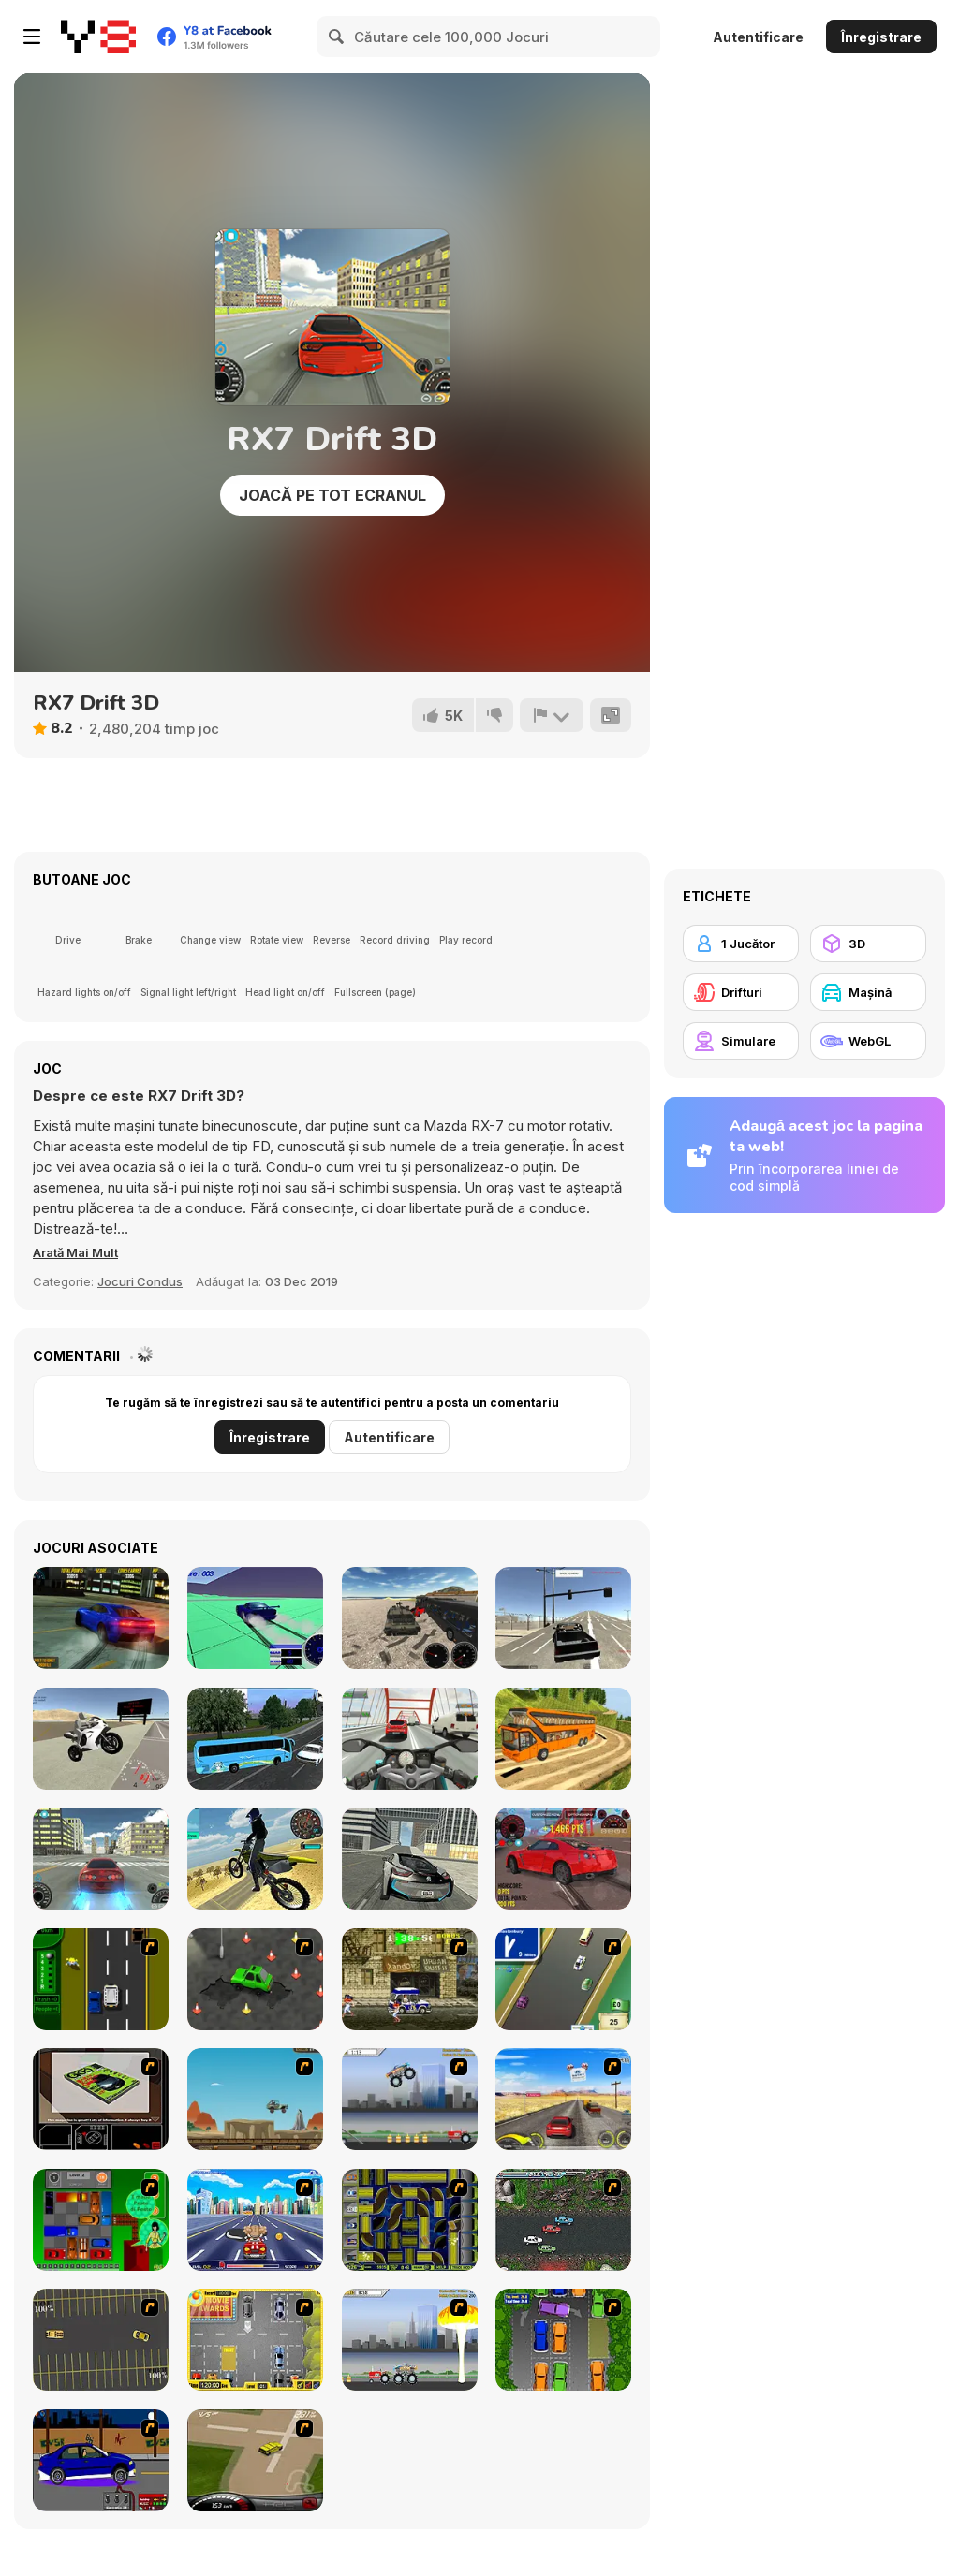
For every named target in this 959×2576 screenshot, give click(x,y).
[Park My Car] (255, 2340)
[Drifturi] (741, 992)
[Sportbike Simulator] (101, 1739)
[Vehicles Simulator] (410, 1618)
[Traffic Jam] (101, 2220)
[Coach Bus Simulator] (255, 1739)
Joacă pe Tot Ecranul (332, 495)
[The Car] (101, 2099)
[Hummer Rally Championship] (255, 2460)
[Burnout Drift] (101, 1618)
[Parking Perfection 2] (563, 2340)
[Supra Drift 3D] (101, 1859)
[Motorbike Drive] (255, 1859)
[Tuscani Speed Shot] (563, 2099)
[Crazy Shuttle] (410, 1979)
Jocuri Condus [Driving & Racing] (140, 1281)
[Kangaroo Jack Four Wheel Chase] (255, 2099)
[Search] (337, 36)
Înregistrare (881, 37)
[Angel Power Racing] (255, 2220)
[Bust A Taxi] (101, 1979)
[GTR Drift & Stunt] (563, 1859)
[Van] (563, 1979)
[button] (83, 1252)
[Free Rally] (563, 1618)
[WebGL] (868, 1041)
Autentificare (758, 37)
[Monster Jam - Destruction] (410, 2099)
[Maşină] (868, 992)
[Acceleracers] (410, 2220)
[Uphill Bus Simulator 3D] (563, 1739)
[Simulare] (741, 1041)
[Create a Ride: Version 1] (101, 2460)
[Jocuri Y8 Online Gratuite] (98, 36)
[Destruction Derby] (101, 2340)
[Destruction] (410, 2340)
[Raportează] (549, 715)
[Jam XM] (563, 2220)
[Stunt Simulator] (255, 1618)
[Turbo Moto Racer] (410, 1739)
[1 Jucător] (741, 943)
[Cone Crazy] (255, 1979)
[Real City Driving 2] (410, 1859)
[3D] (868, 943)
